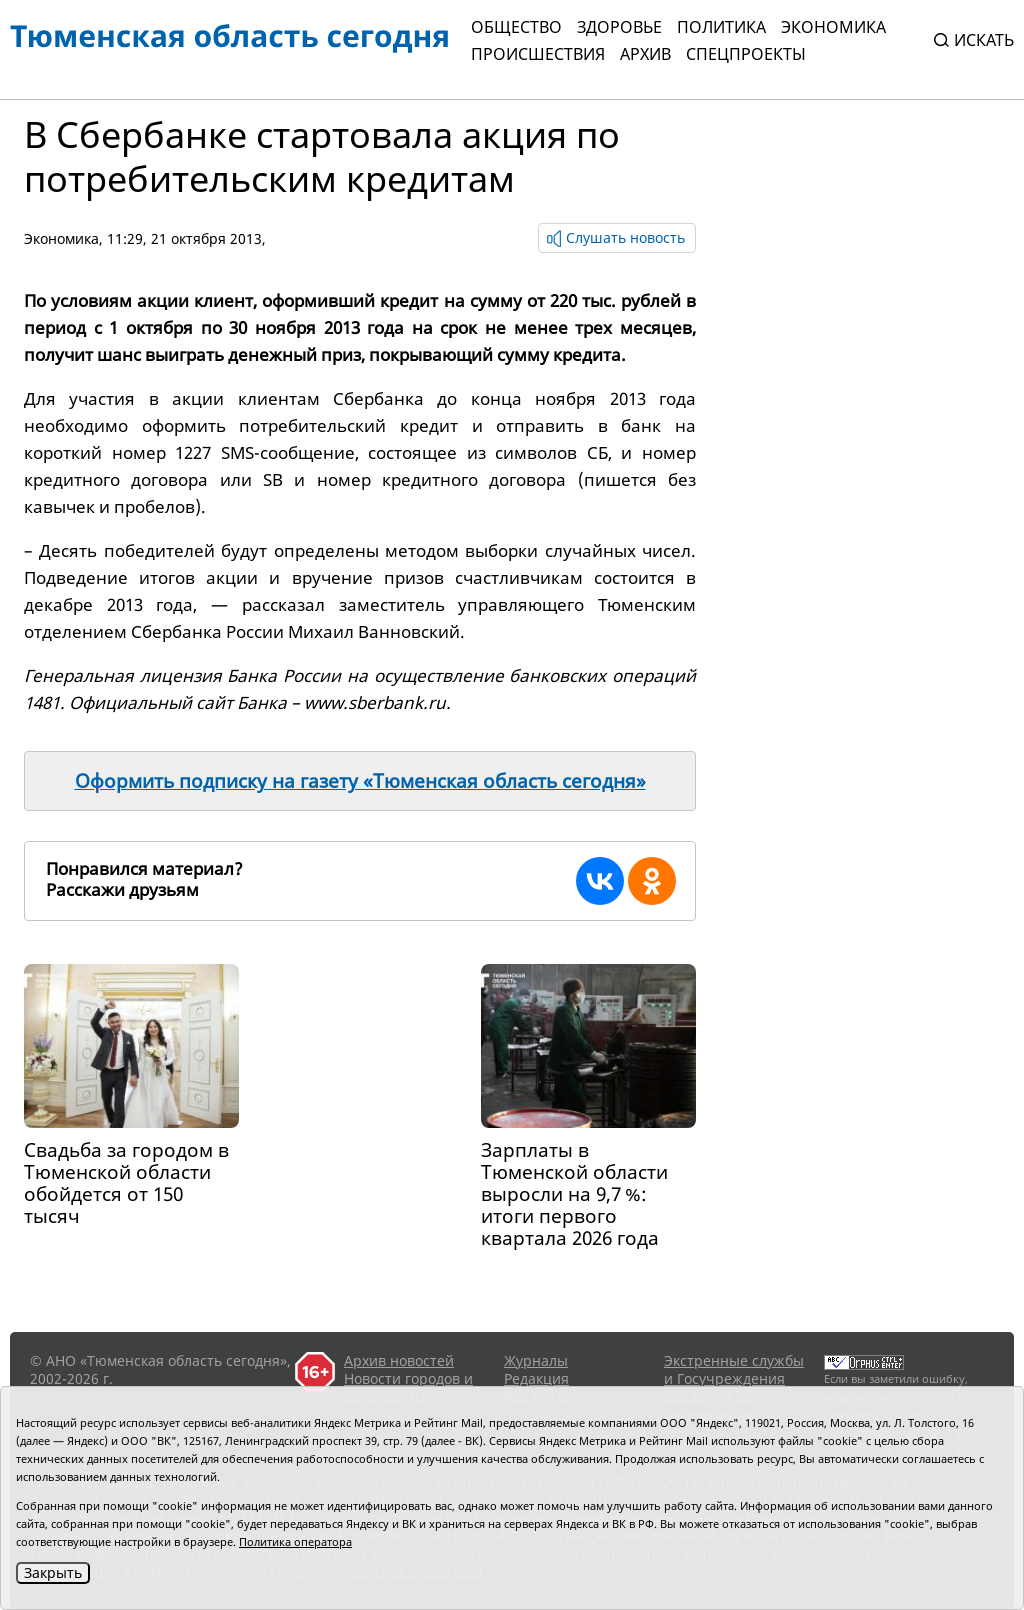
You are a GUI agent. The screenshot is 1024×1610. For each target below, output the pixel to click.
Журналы (536, 1360)
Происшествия (538, 54)
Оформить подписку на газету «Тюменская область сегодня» (360, 781)
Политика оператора (295, 1541)
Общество (516, 27)
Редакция (536, 1378)
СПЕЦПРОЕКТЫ (746, 54)
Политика (721, 27)
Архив (645, 54)
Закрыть (53, 1572)
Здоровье (619, 27)
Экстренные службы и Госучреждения (734, 1369)
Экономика (833, 27)
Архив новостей (399, 1360)
